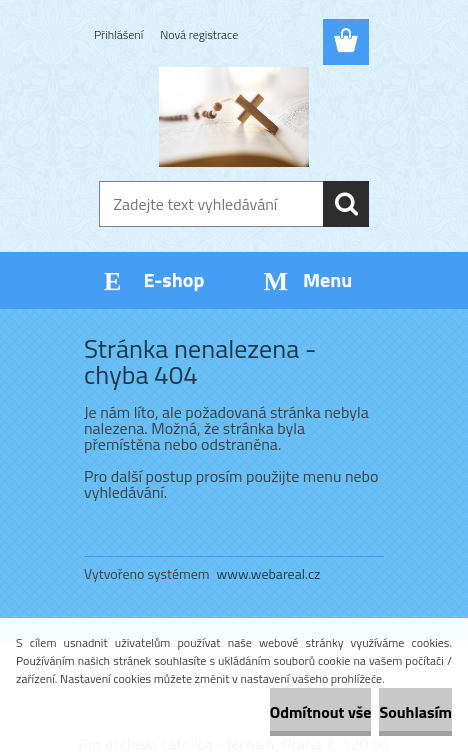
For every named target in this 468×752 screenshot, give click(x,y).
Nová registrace (199, 34)
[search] (346, 204)
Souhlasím (415, 712)
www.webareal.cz (269, 573)
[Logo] (233, 117)
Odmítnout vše (321, 712)
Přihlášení (118, 34)
